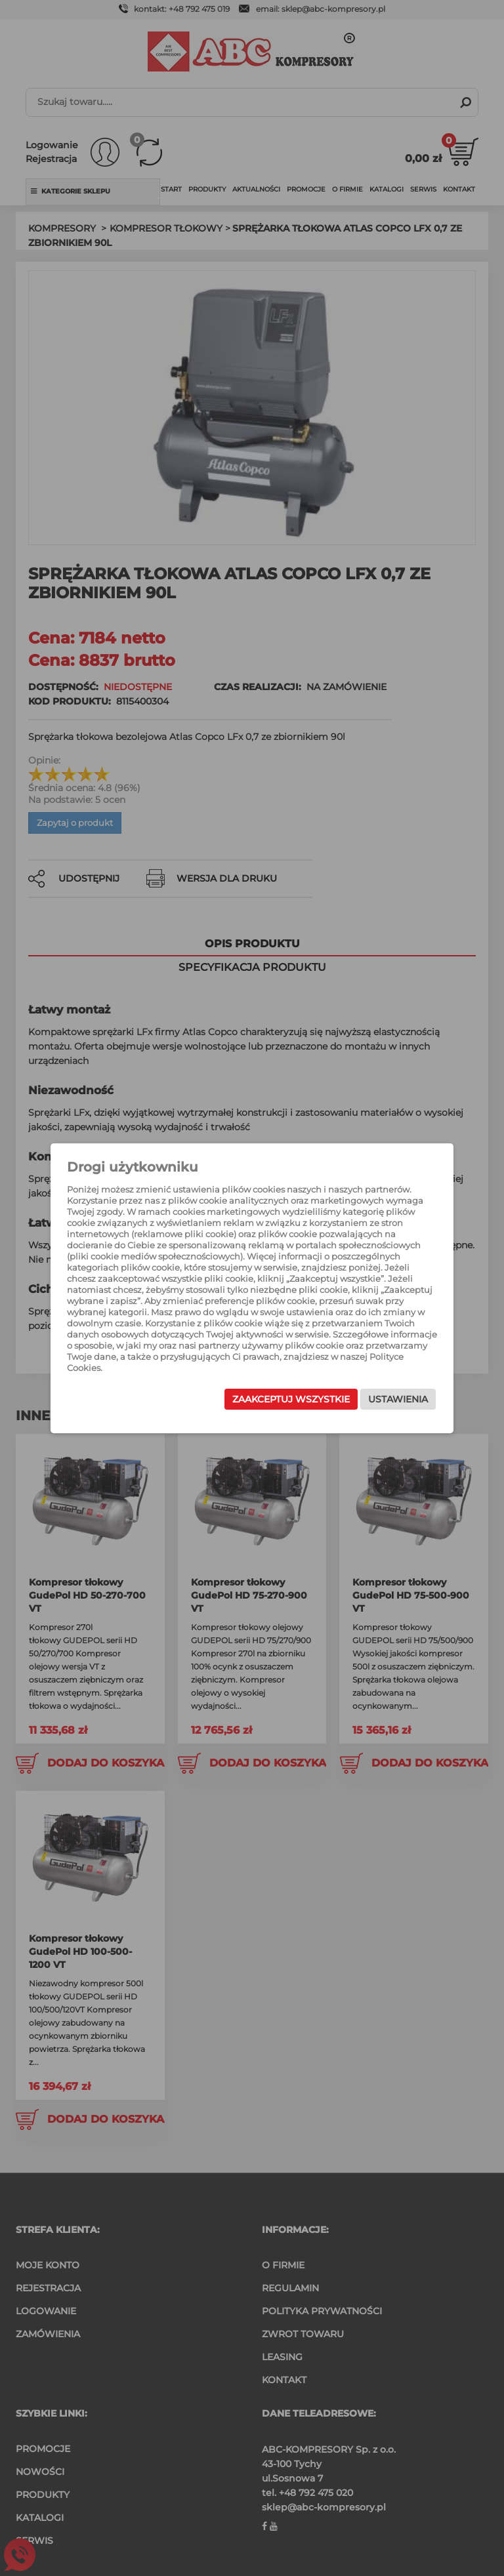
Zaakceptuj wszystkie (291, 1399)
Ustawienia (398, 1399)
